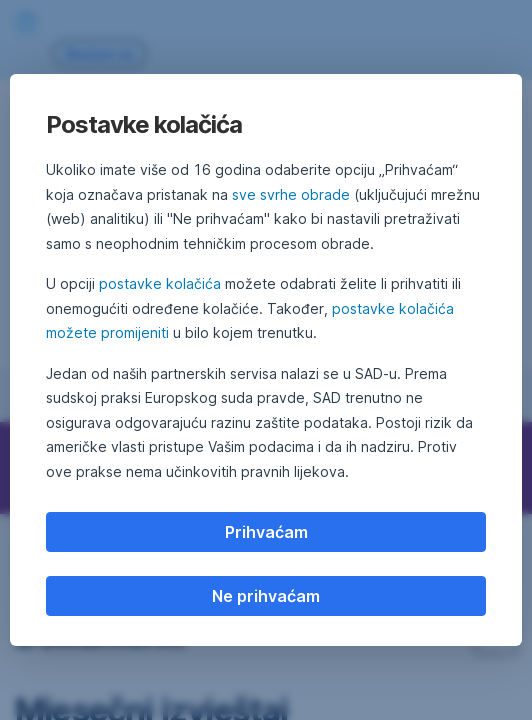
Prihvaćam (266, 532)
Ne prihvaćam (266, 596)
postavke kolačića (160, 283)
